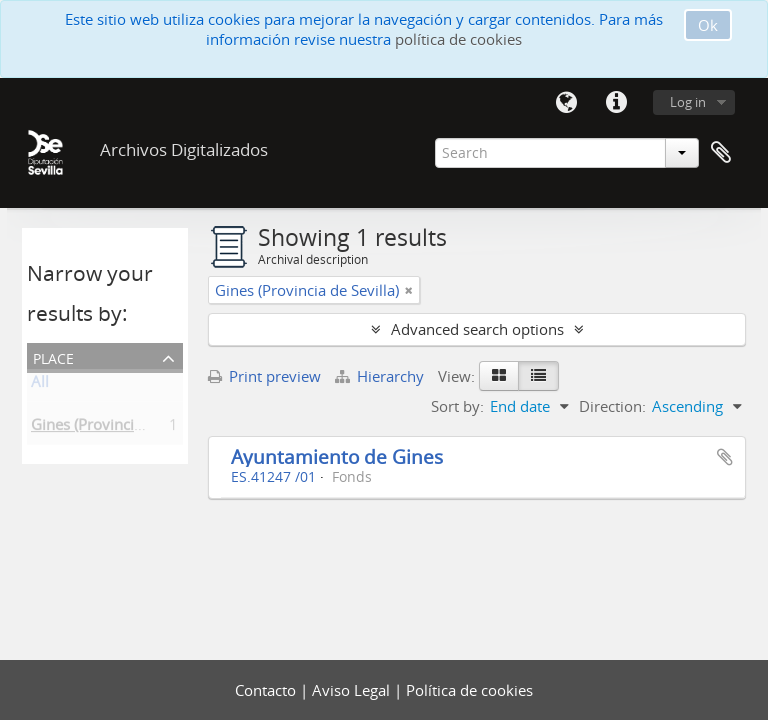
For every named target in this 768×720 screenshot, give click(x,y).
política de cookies (458, 39)
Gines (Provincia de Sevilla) (123, 428)
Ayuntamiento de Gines (337, 456)
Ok (708, 25)
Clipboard (721, 153)
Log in (688, 102)
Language (566, 103)
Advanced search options (477, 329)
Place (53, 356)
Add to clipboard (725, 457)
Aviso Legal (353, 690)
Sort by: (457, 406)
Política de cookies (469, 690)
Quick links (616, 103)
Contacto (267, 690)
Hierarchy (381, 376)
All (40, 385)
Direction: (612, 406)
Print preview (264, 376)
